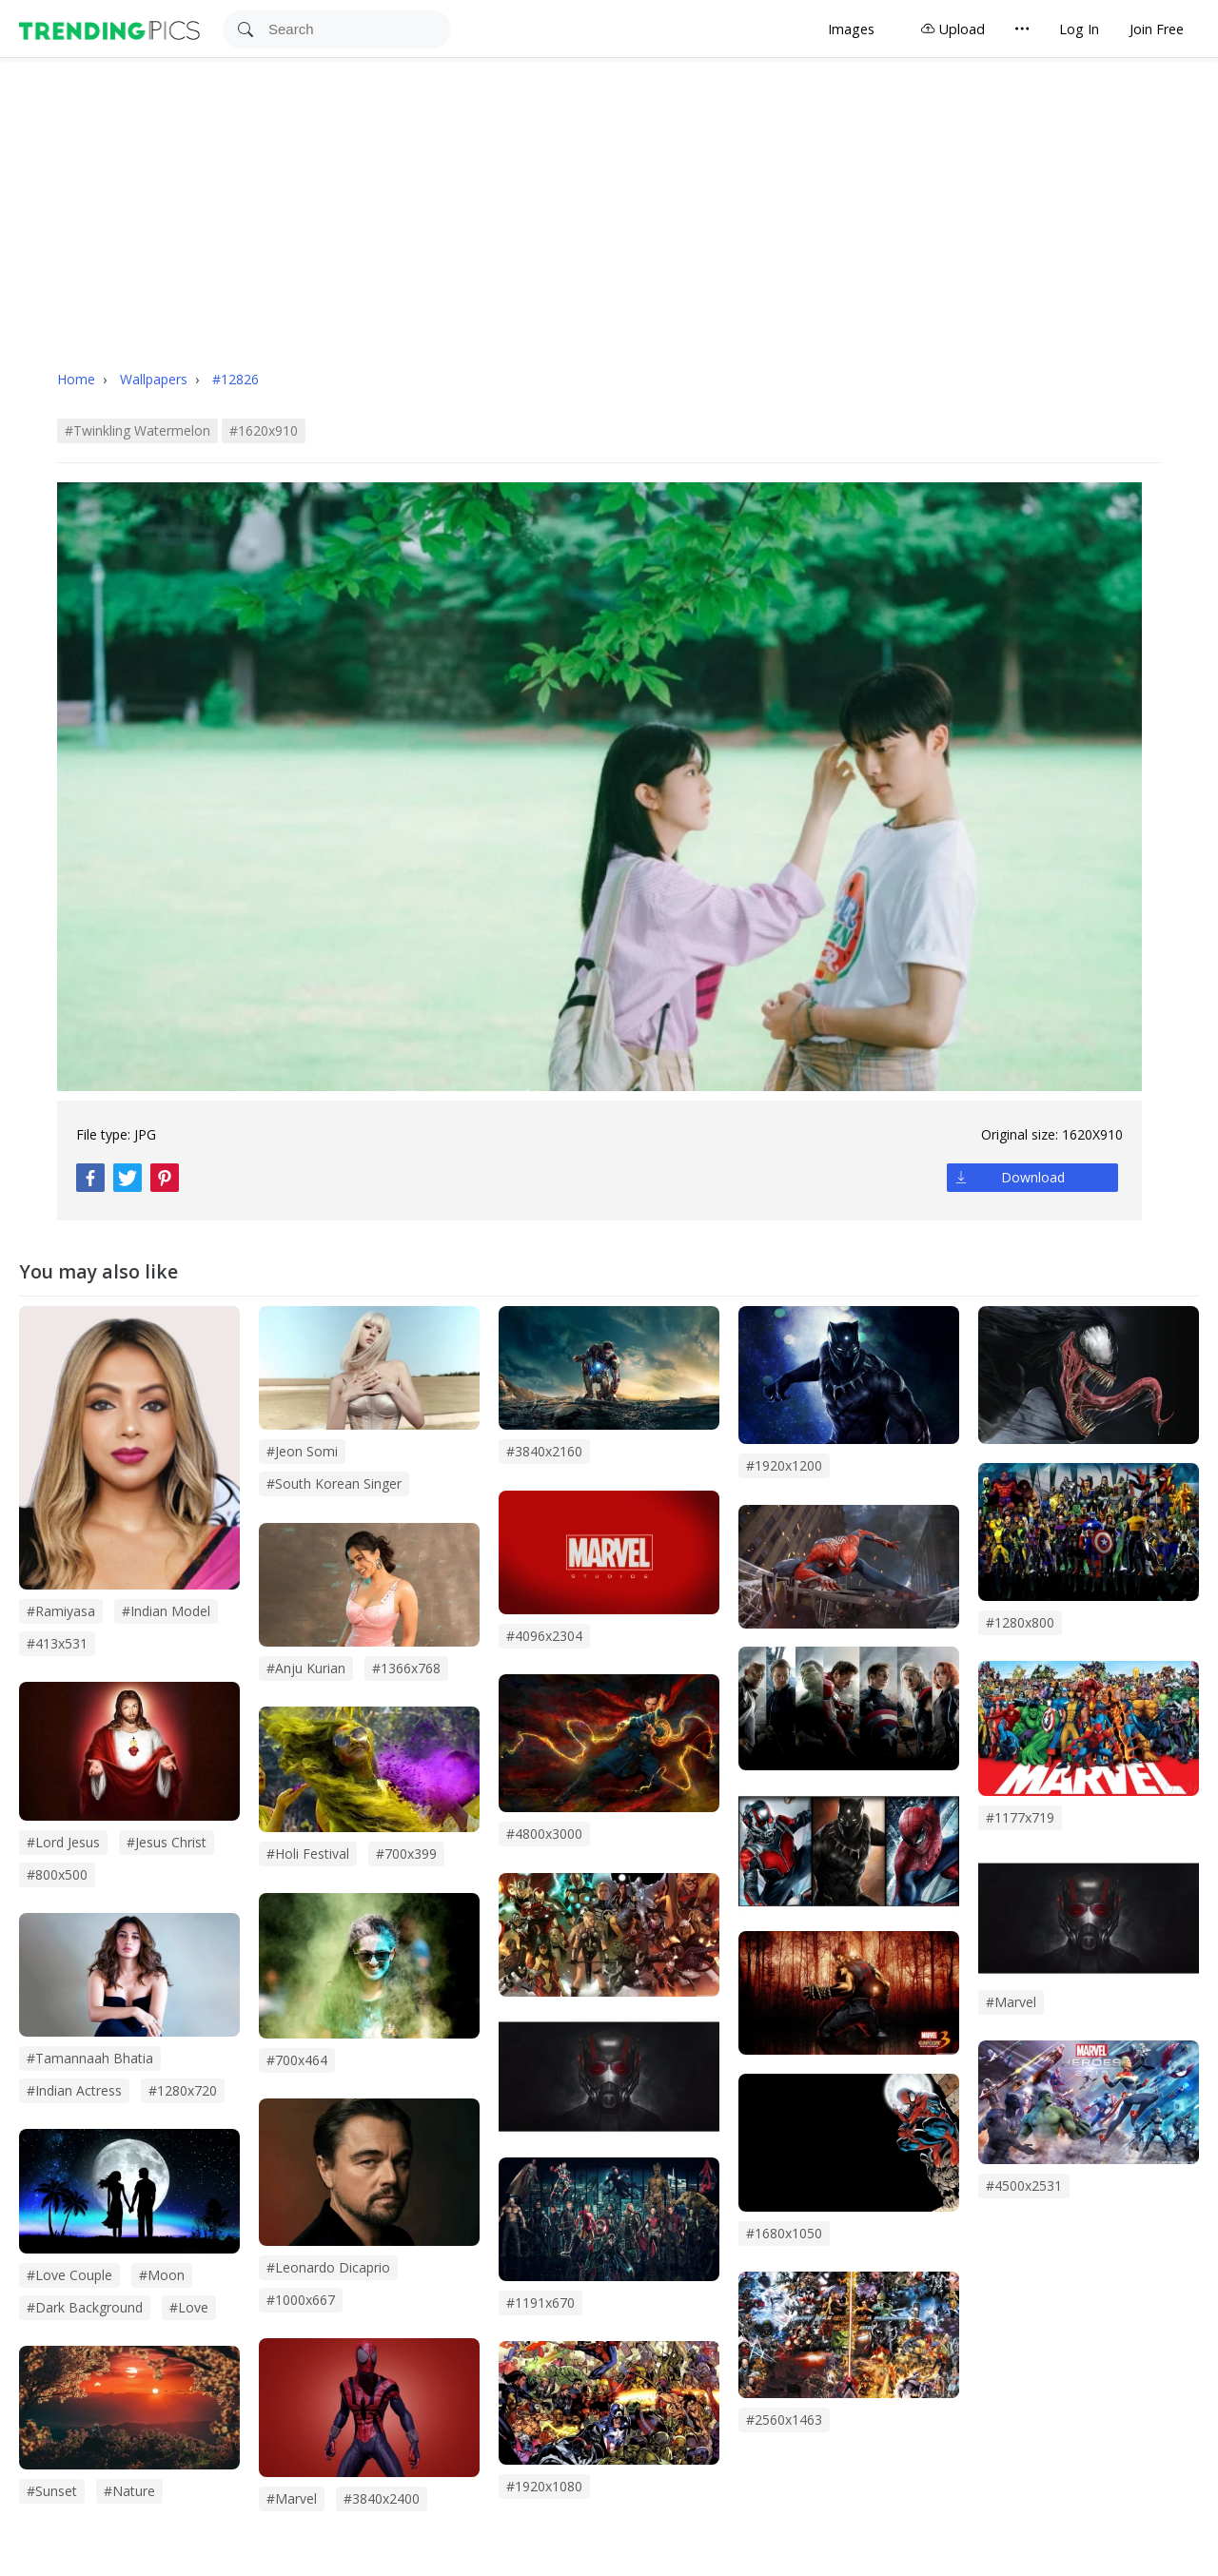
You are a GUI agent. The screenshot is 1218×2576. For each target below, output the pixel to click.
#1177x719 (1020, 1817)
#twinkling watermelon (137, 430)
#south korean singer (334, 1483)
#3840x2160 (544, 1451)
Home (76, 379)
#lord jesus (63, 1842)
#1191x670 (540, 2302)
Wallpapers (155, 379)
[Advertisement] (609, 201)
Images (851, 29)
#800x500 (57, 1874)
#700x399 (406, 1853)
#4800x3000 (544, 1834)
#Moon (162, 2275)
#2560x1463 (784, 2419)
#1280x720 (182, 2090)
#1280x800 (1020, 1622)
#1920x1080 (544, 2486)
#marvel (291, 2498)
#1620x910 (263, 430)
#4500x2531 (1024, 2185)
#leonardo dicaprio (328, 2267)
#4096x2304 (544, 1636)
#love (188, 2307)
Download (1033, 1177)
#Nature (129, 2491)
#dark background (85, 2307)
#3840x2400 (382, 2498)
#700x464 (296, 2060)
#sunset (52, 2491)
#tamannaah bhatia (90, 2058)
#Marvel (1011, 2002)
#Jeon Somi (302, 1451)
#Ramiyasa (61, 1611)
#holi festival (307, 1853)
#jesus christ (166, 1842)
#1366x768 (406, 1668)
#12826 (235, 379)
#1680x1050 (784, 2233)
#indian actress (74, 2090)
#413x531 (57, 1643)
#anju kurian (305, 1668)
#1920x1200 (784, 1465)
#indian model (166, 1611)
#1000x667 (300, 2300)
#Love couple (69, 2275)
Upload (952, 29)
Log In (1079, 29)
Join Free (1157, 29)
